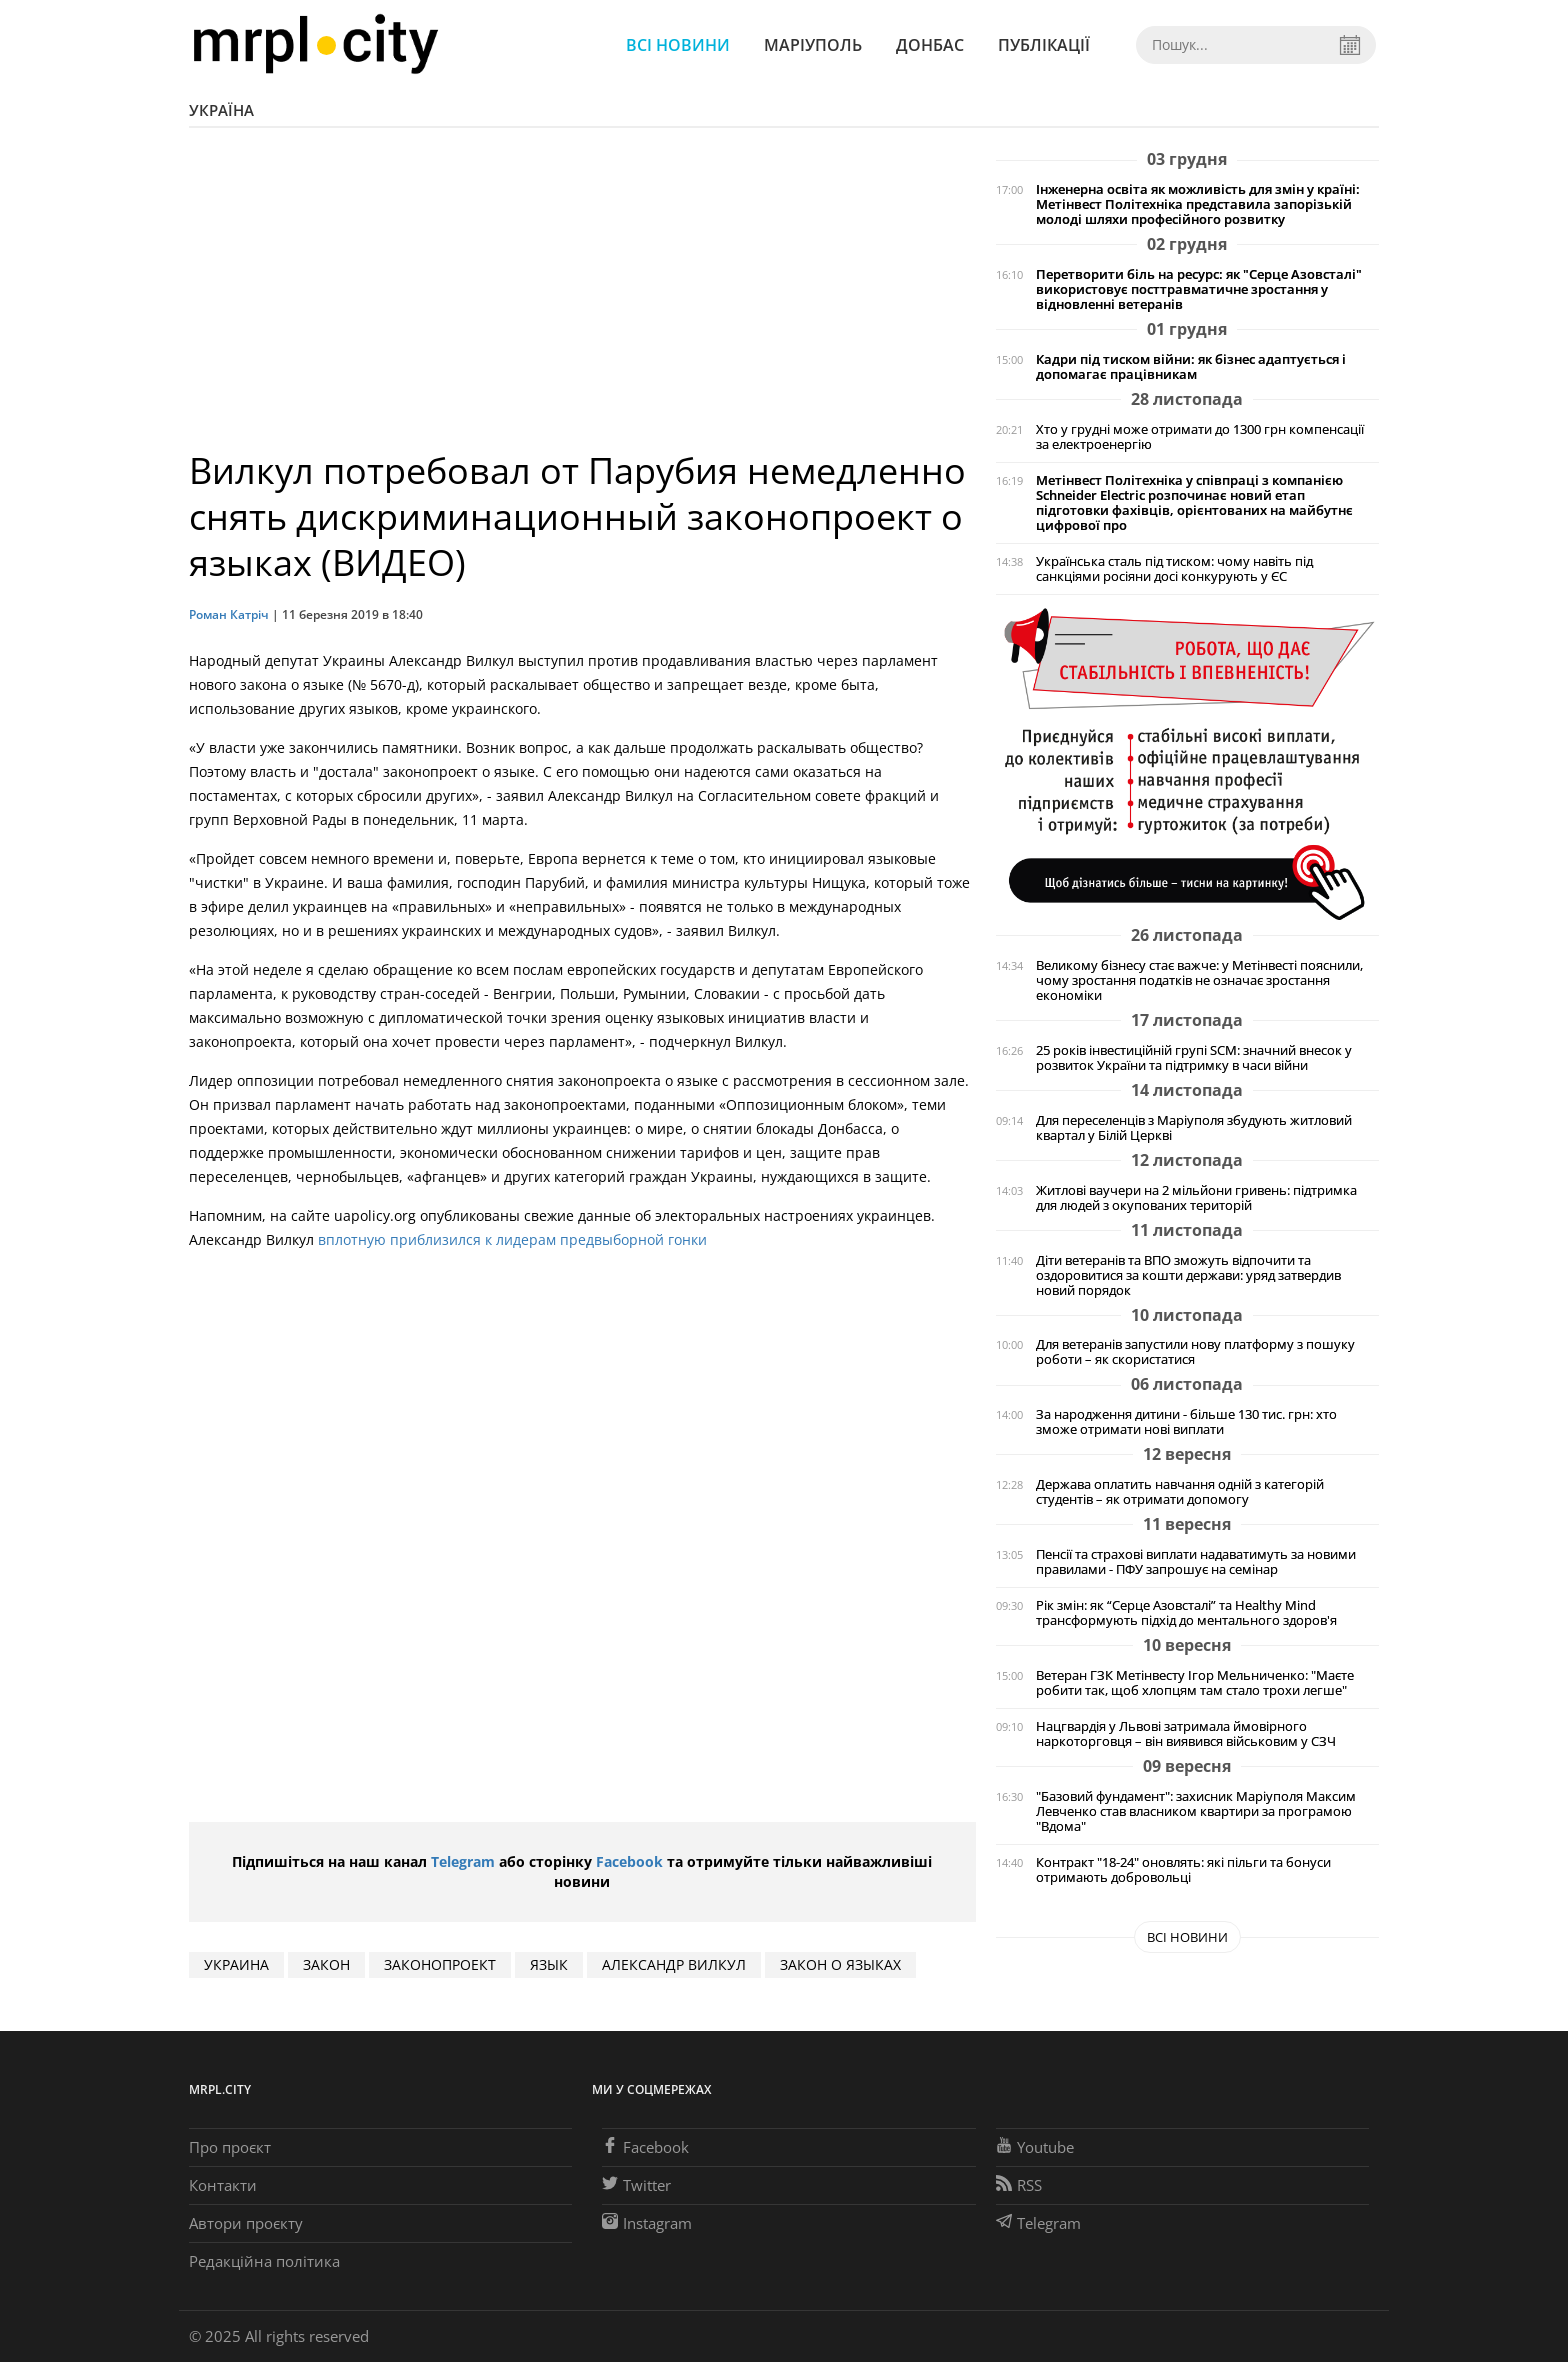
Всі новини (678, 45)
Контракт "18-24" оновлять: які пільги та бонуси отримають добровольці (1183, 1870)
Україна (221, 110)
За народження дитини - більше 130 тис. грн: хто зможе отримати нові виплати (1186, 1422)
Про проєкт (230, 2147)
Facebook (629, 1861)
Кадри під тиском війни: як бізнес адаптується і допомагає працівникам (1191, 367)
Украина (236, 1964)
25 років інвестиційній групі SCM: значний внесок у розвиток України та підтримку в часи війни (1194, 1058)
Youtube (1035, 2147)
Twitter (636, 2185)
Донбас (930, 45)
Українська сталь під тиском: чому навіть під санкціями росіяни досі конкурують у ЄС (1174, 569)
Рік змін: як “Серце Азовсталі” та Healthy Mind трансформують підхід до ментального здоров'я (1186, 1613)
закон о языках (840, 1964)
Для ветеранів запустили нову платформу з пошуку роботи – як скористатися (1195, 1352)
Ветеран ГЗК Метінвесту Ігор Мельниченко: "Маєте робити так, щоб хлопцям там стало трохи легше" (1195, 1683)
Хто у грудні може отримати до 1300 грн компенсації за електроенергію (1200, 437)
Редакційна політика (264, 2261)
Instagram (647, 2223)
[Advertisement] (582, 298)
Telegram (463, 1861)
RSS (1019, 2185)
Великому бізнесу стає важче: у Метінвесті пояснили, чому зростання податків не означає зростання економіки (1199, 980)
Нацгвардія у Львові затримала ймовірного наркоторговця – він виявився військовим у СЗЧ (1186, 1734)
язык (549, 1964)
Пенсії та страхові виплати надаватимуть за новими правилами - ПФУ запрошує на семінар (1196, 1562)
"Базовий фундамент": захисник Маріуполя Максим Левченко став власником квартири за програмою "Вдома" (1196, 1811)
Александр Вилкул (674, 1964)
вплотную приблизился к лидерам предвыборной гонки (512, 1239)
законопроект (440, 1964)
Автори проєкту (246, 2223)
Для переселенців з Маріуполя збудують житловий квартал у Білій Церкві (1194, 1128)
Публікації (1044, 45)
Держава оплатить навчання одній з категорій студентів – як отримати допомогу (1180, 1492)
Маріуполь (813, 45)
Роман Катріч (229, 614)
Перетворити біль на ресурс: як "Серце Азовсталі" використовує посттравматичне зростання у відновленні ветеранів (1199, 289)
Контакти (223, 2185)
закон (326, 1964)
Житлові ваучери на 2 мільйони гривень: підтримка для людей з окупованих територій (1196, 1198)
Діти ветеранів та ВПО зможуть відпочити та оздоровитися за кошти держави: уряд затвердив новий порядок (1188, 1275)
